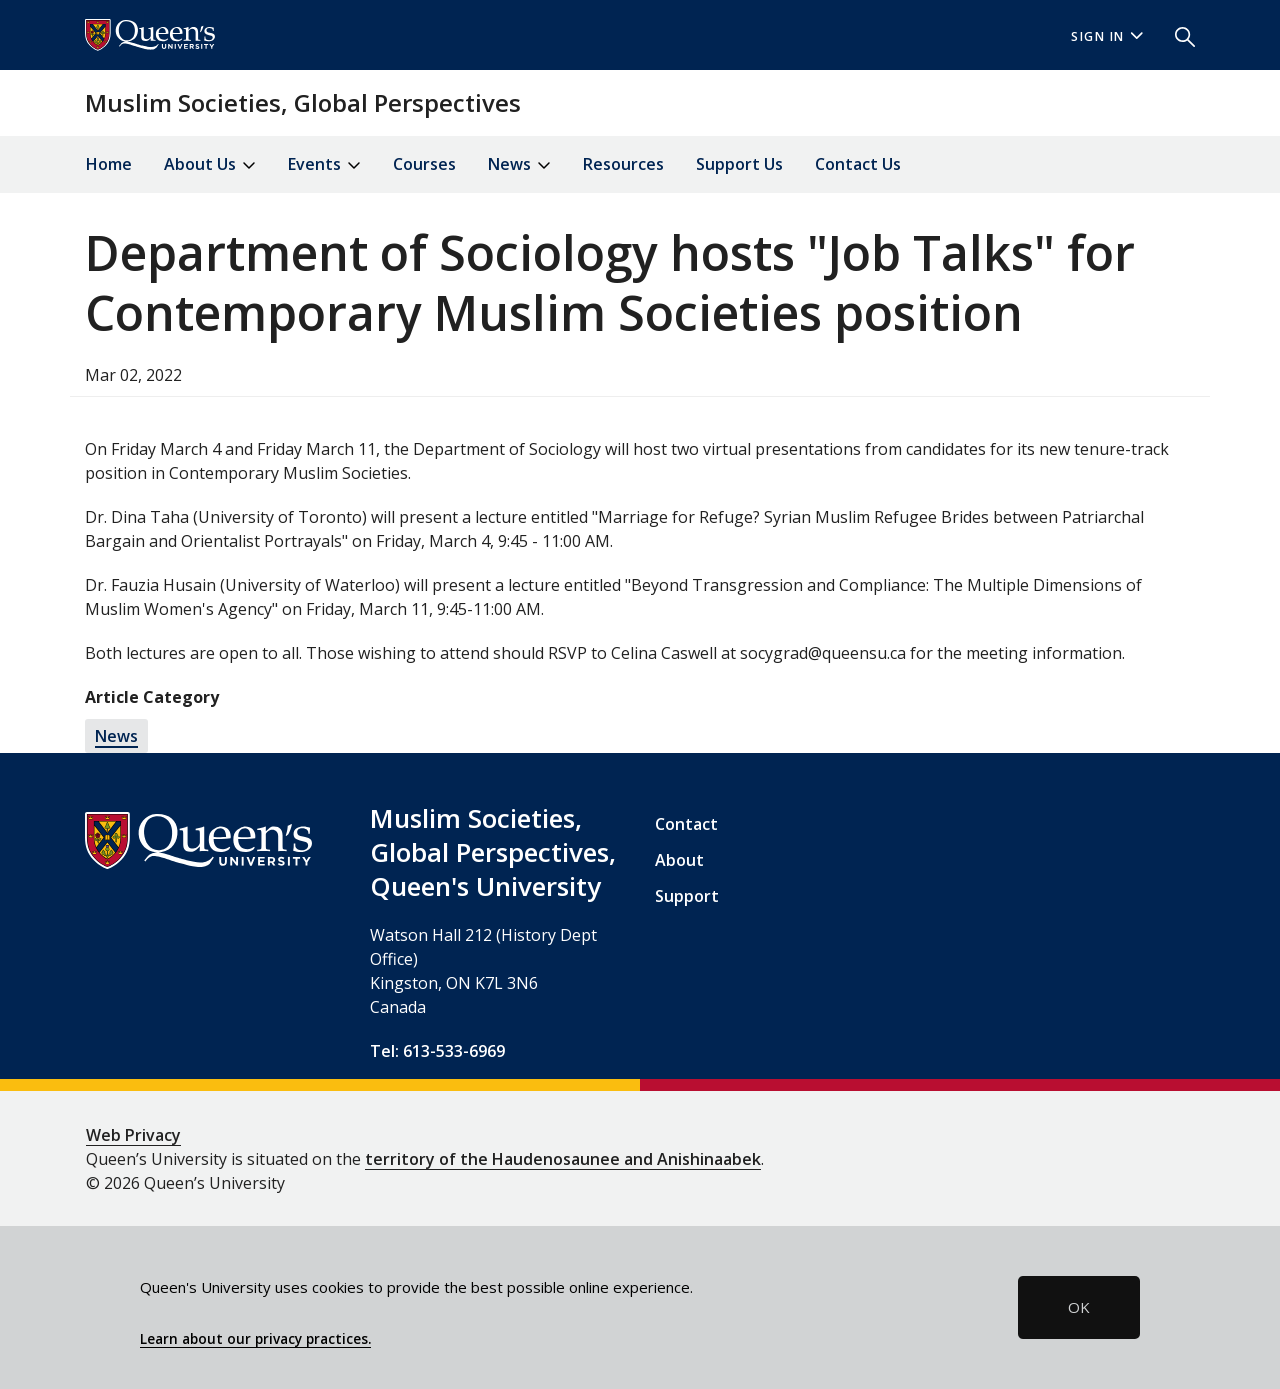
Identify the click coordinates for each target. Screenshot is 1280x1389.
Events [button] (324, 165)
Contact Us (858, 164)
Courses (424, 164)
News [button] (519, 165)
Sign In (1107, 36)
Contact (686, 824)
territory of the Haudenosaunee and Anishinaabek (563, 1159)
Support (687, 896)
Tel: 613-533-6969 (437, 1051)
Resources (623, 164)
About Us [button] (210, 165)
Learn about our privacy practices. (255, 1339)
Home (109, 164)
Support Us (739, 164)
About (679, 860)
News (116, 736)
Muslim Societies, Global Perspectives (303, 102)
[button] (1177, 35)
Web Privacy (133, 1135)
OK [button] (1079, 1307)
